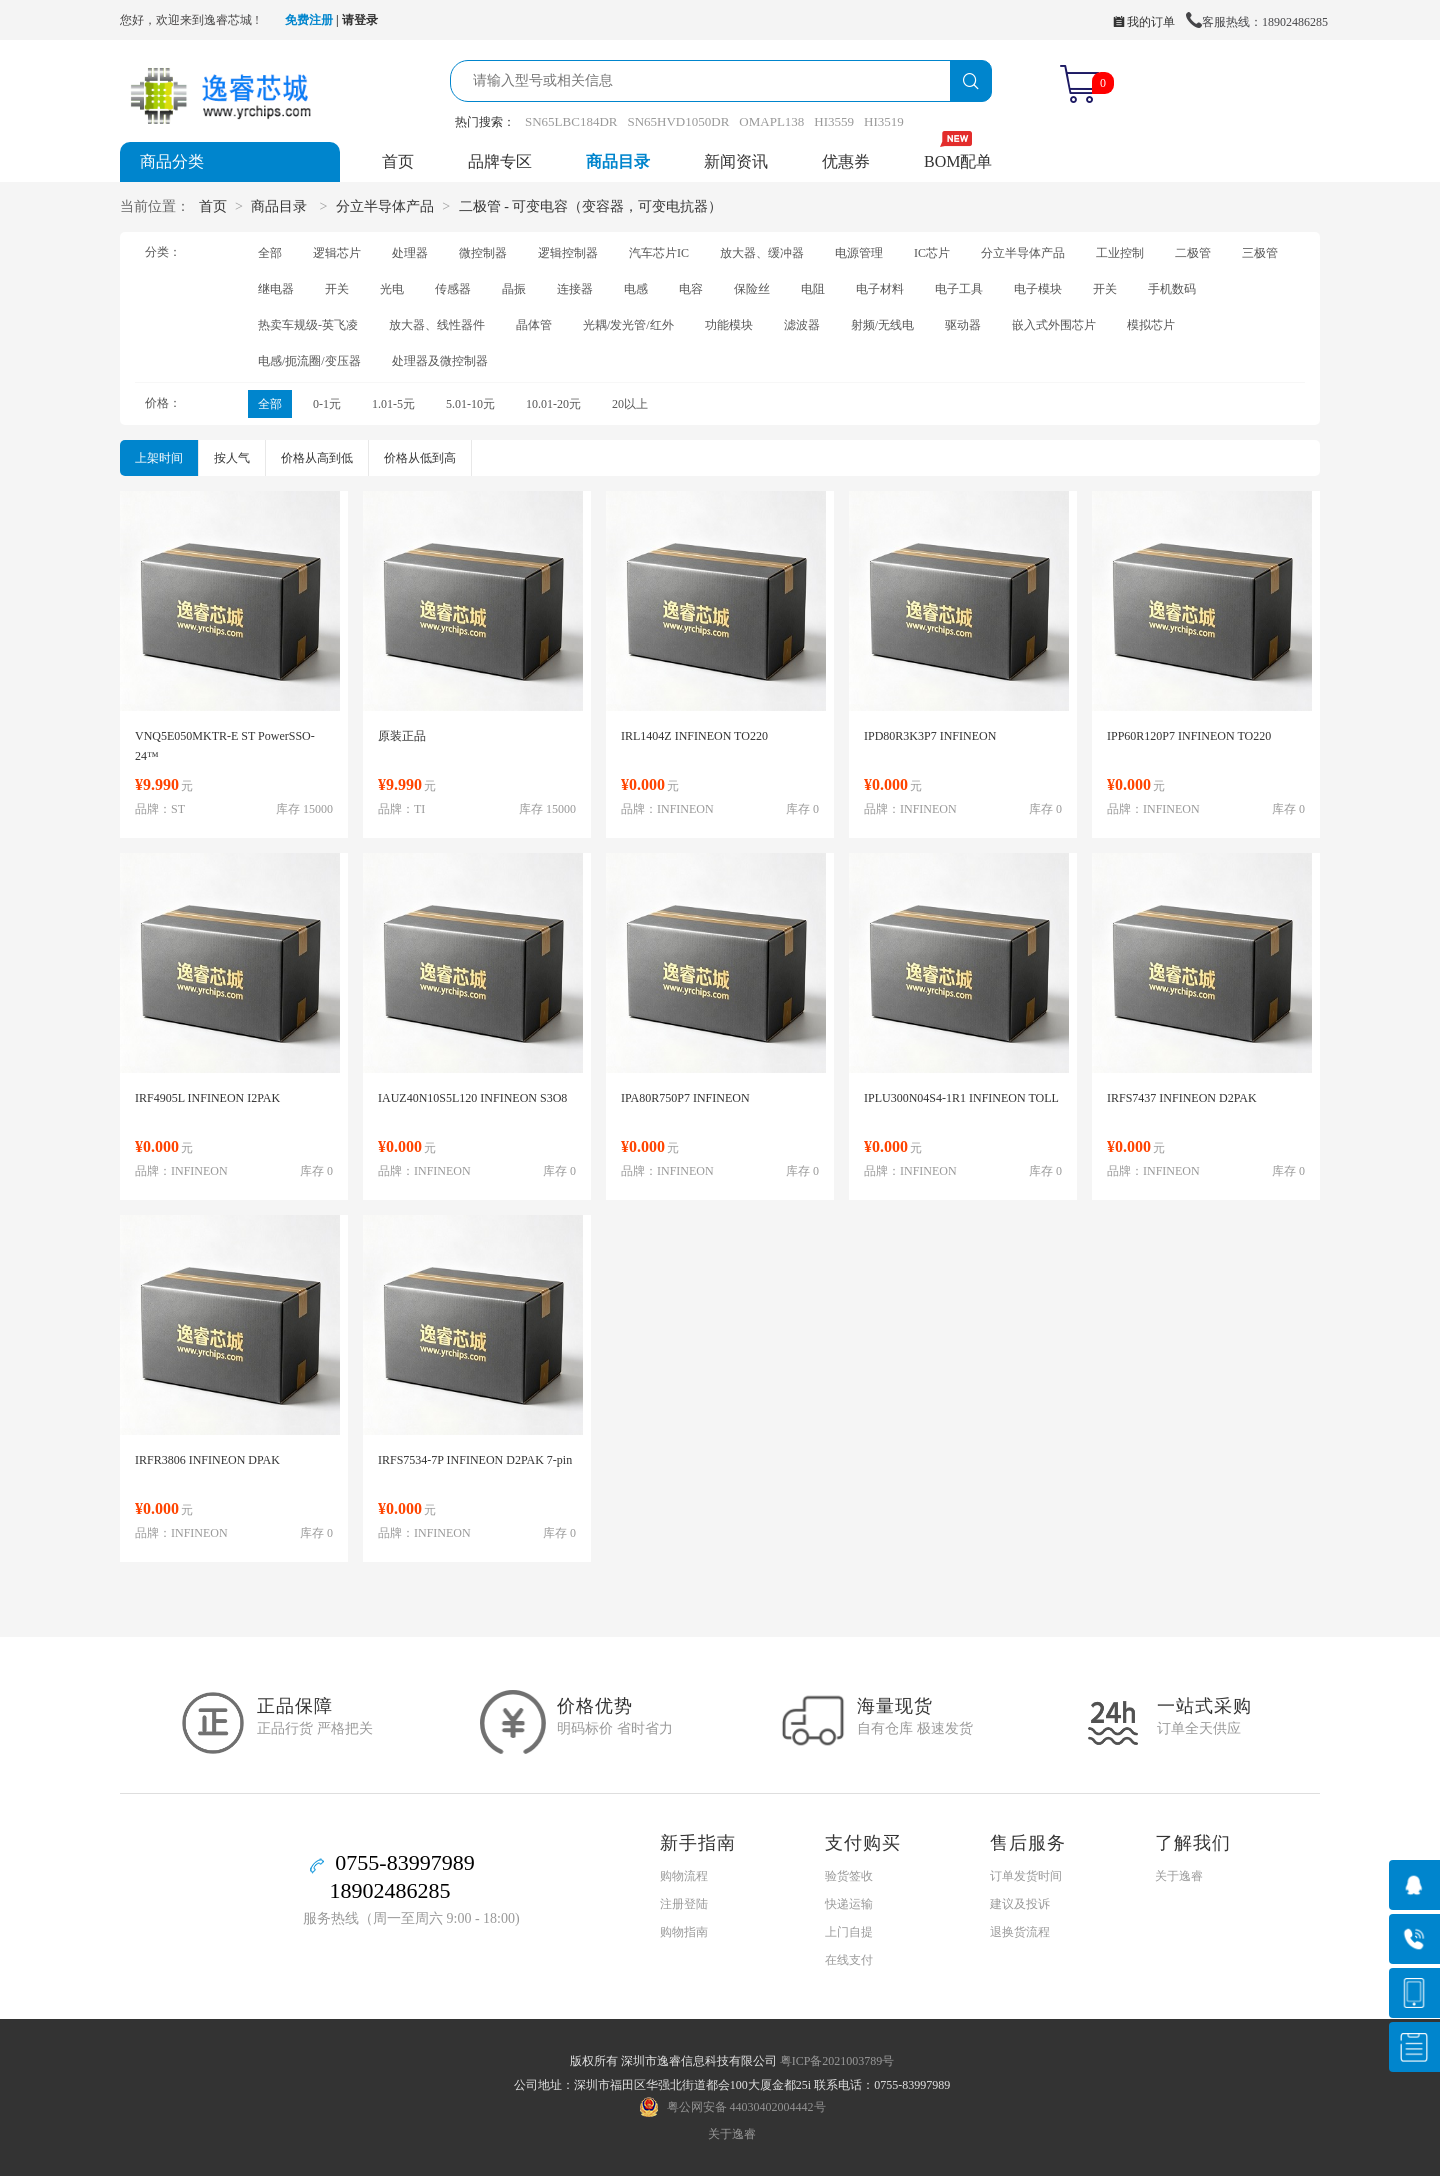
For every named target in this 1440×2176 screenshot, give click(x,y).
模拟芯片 (1151, 325)
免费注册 (309, 20)
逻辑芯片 (337, 253)
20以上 (630, 404)
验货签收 (849, 1876)
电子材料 (880, 289)
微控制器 (483, 253)
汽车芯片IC (659, 253)
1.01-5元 (393, 404)
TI (419, 809)
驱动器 (963, 325)
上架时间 (159, 458)
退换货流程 (1020, 1932)
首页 (398, 161)
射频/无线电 (882, 325)
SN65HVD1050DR (678, 121)
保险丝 (752, 289)
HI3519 (884, 121)
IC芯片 (932, 253)
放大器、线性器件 (437, 325)
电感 (636, 289)
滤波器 (802, 325)
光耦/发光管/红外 (628, 325)
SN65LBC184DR (571, 121)
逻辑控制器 (568, 253)
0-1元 (327, 404)
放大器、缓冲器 (762, 253)
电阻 (813, 289)
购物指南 (684, 1932)
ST (178, 809)
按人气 (232, 458)
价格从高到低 (317, 458)
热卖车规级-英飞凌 (308, 325)
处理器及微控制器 (440, 361)
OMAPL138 (771, 121)
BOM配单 (958, 161)
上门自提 (849, 1932)
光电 (392, 289)
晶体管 (534, 325)
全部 (270, 253)
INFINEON (685, 809)
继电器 (276, 289)
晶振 (514, 289)
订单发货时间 (1026, 1876)
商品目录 (618, 161)
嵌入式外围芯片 (1054, 325)
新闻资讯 (736, 161)
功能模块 (729, 325)
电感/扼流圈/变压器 (309, 361)
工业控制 (1120, 253)
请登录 (360, 20)
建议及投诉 (1020, 1904)
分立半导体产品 (385, 206)
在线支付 (849, 1960)
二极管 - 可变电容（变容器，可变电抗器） (591, 206)
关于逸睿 (1179, 1876)
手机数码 (1172, 289)
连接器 (575, 289)
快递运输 (849, 1904)
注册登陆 (684, 1904)
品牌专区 (500, 161)
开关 (337, 289)
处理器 (410, 253)
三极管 (1260, 253)
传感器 (453, 289)
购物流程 (684, 1876)
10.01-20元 (553, 404)
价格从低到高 (420, 458)
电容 (691, 289)
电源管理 (859, 253)
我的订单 (1144, 22)
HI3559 (834, 121)
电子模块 (1038, 289)
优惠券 (846, 161)
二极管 (1193, 253)
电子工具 (959, 289)
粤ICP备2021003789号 (837, 2061)
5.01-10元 (470, 404)
